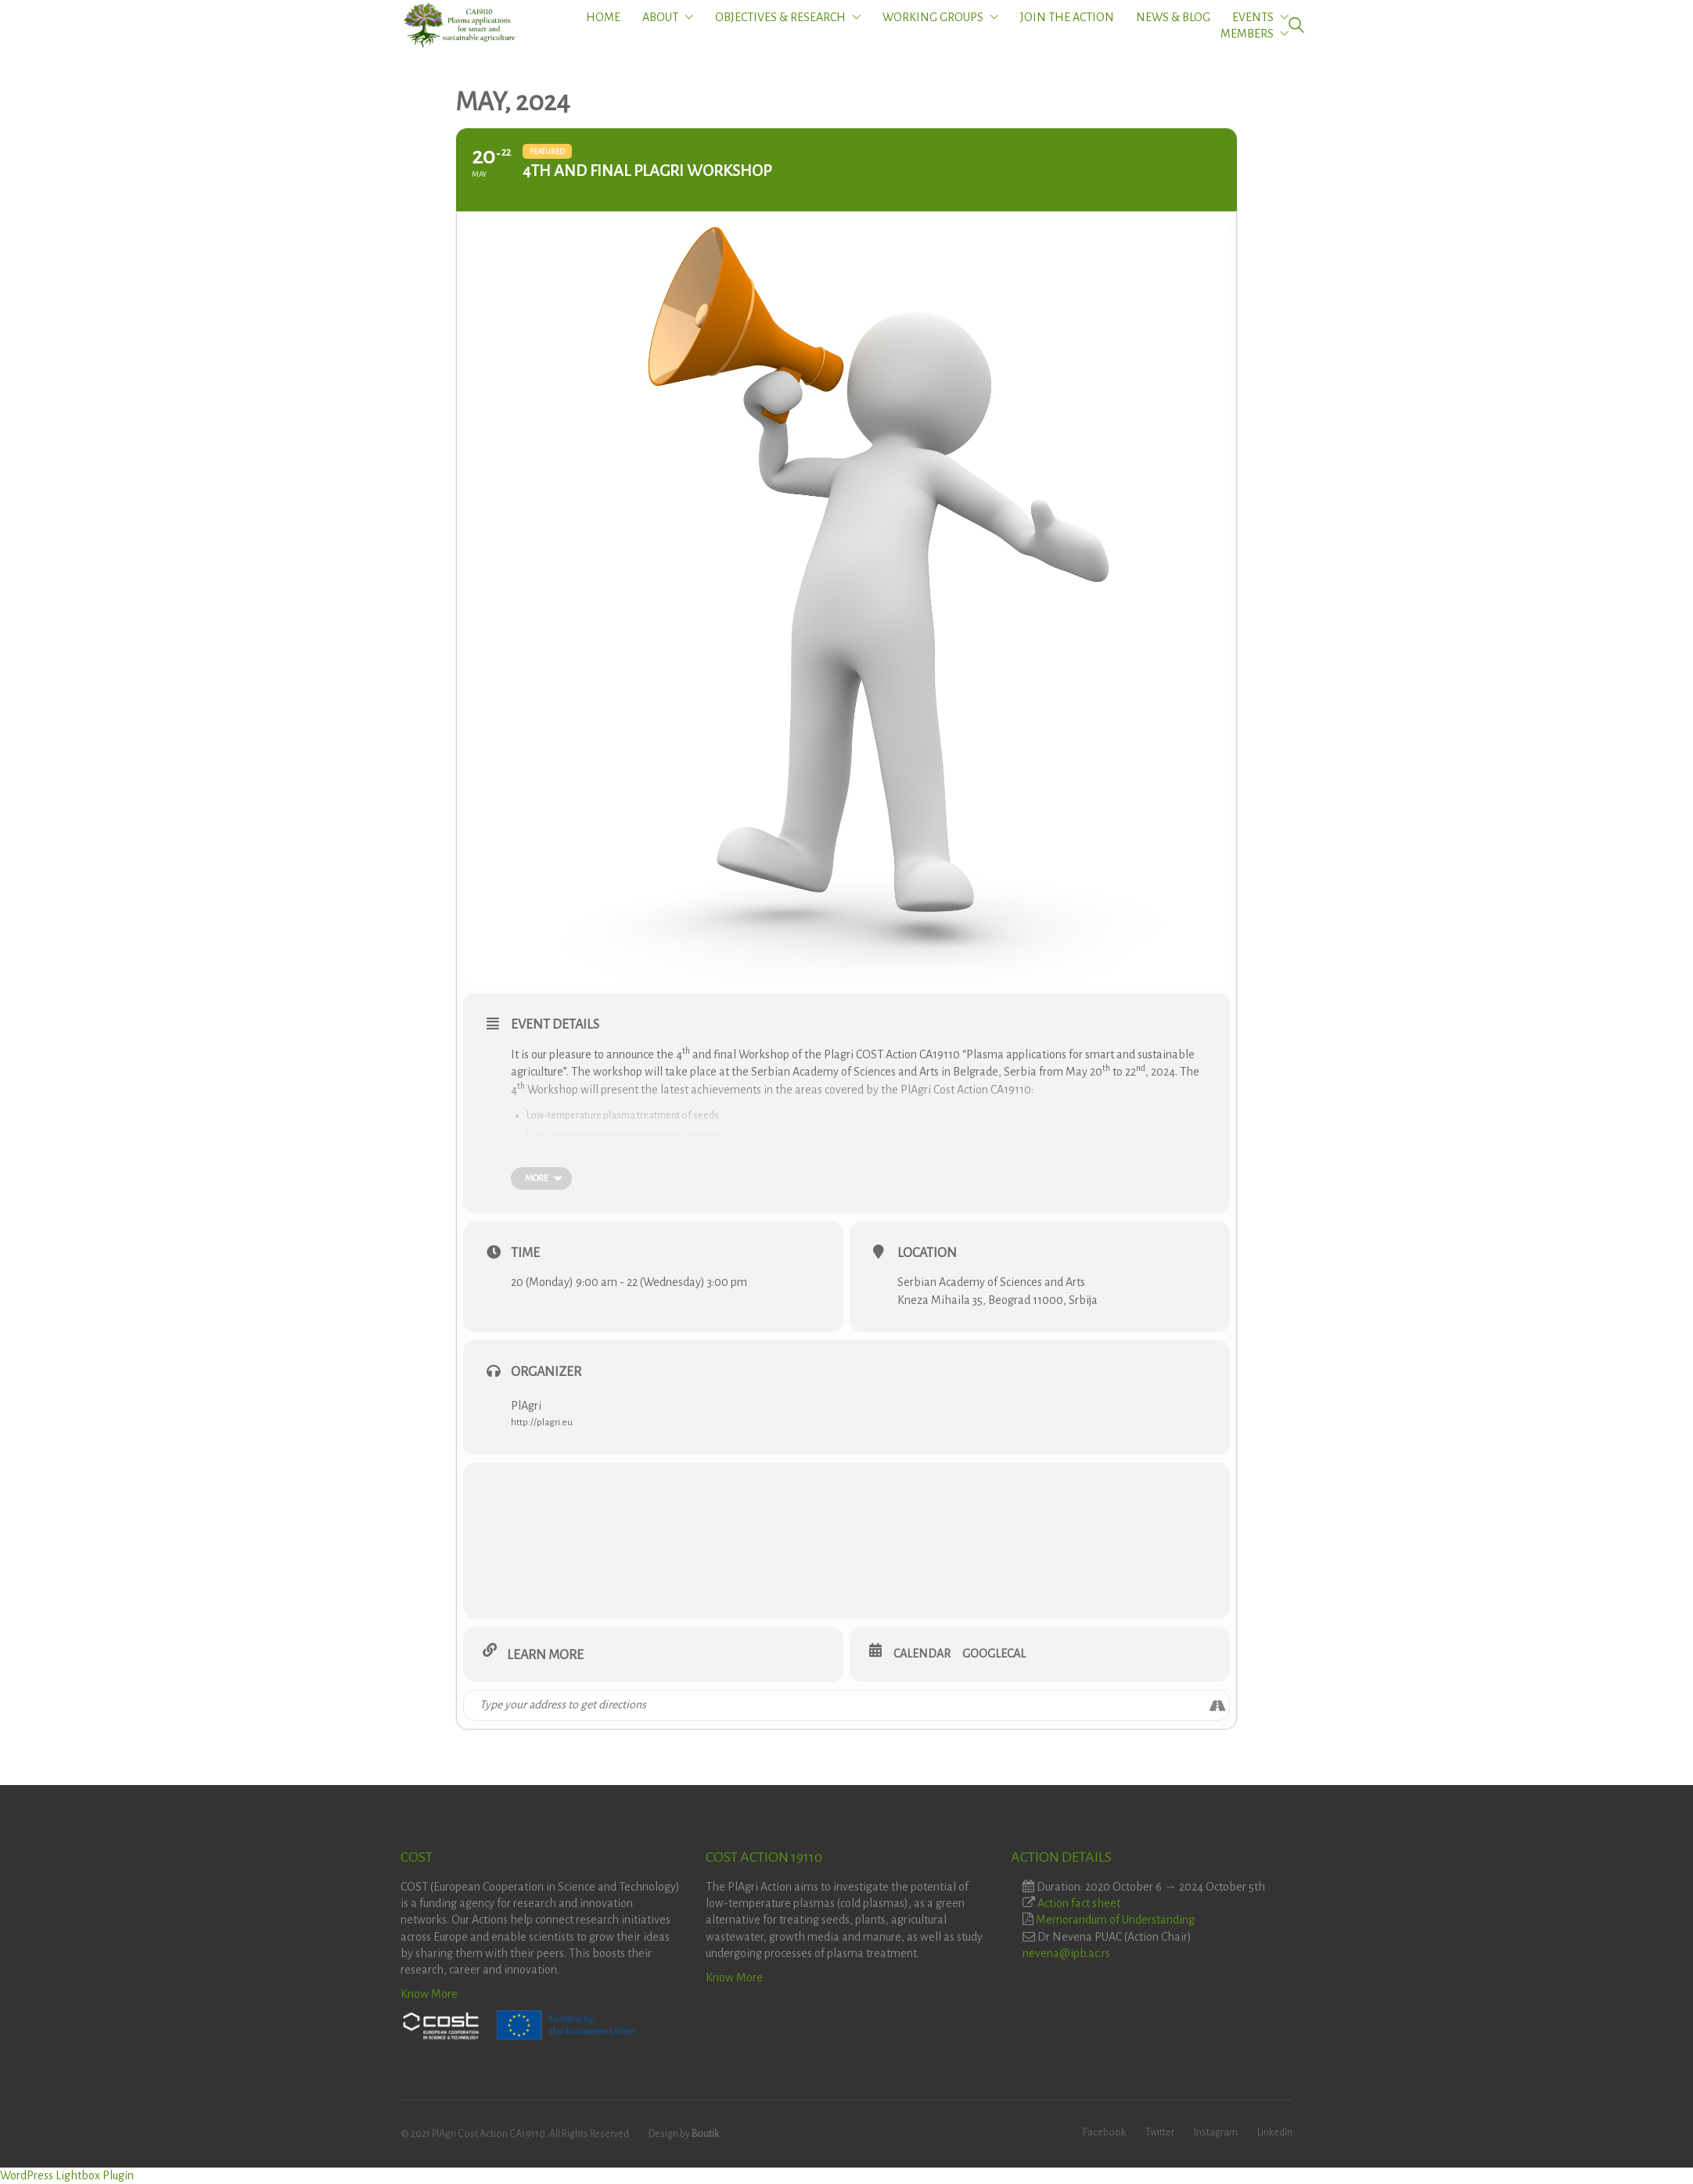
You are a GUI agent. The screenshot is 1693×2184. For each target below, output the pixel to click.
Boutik (705, 2133)
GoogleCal (994, 1653)
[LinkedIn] (1274, 2132)
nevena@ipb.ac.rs (1066, 1953)
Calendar (922, 1653)
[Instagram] (1216, 2132)
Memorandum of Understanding (1115, 1919)
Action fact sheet (1078, 1903)
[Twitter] (1159, 2132)
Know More (429, 1994)
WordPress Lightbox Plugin (67, 2175)
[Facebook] (1104, 2132)
